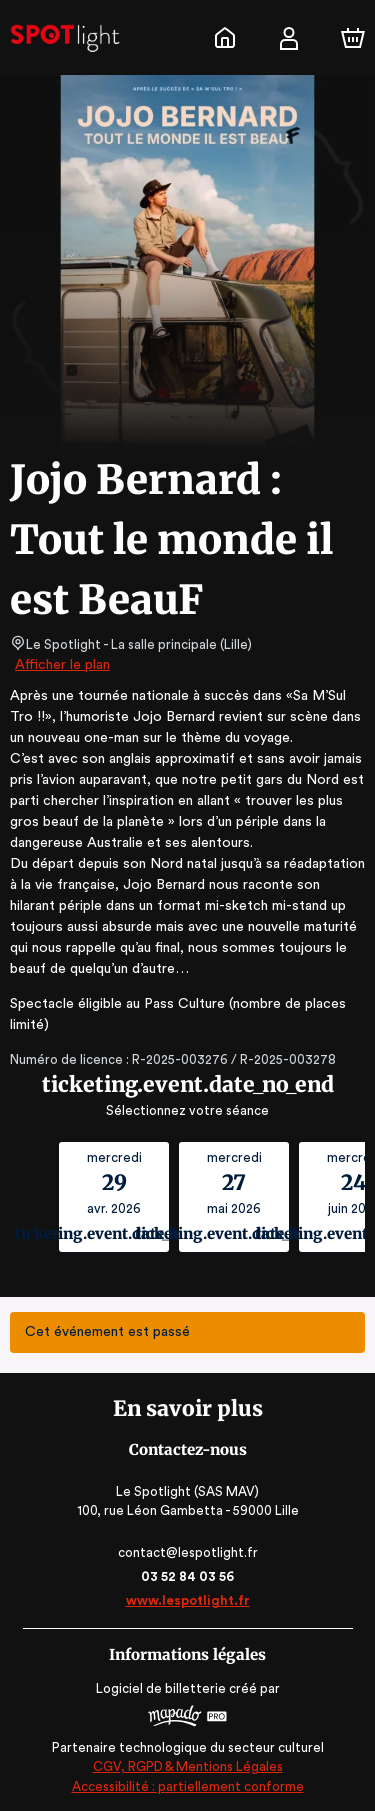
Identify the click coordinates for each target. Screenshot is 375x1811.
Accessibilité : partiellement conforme (187, 1786)
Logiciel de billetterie (162, 1688)
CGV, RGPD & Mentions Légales (188, 1766)
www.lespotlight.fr (187, 1600)
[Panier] (353, 38)
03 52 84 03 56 (187, 1576)
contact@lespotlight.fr (187, 1552)
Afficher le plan (61, 665)
